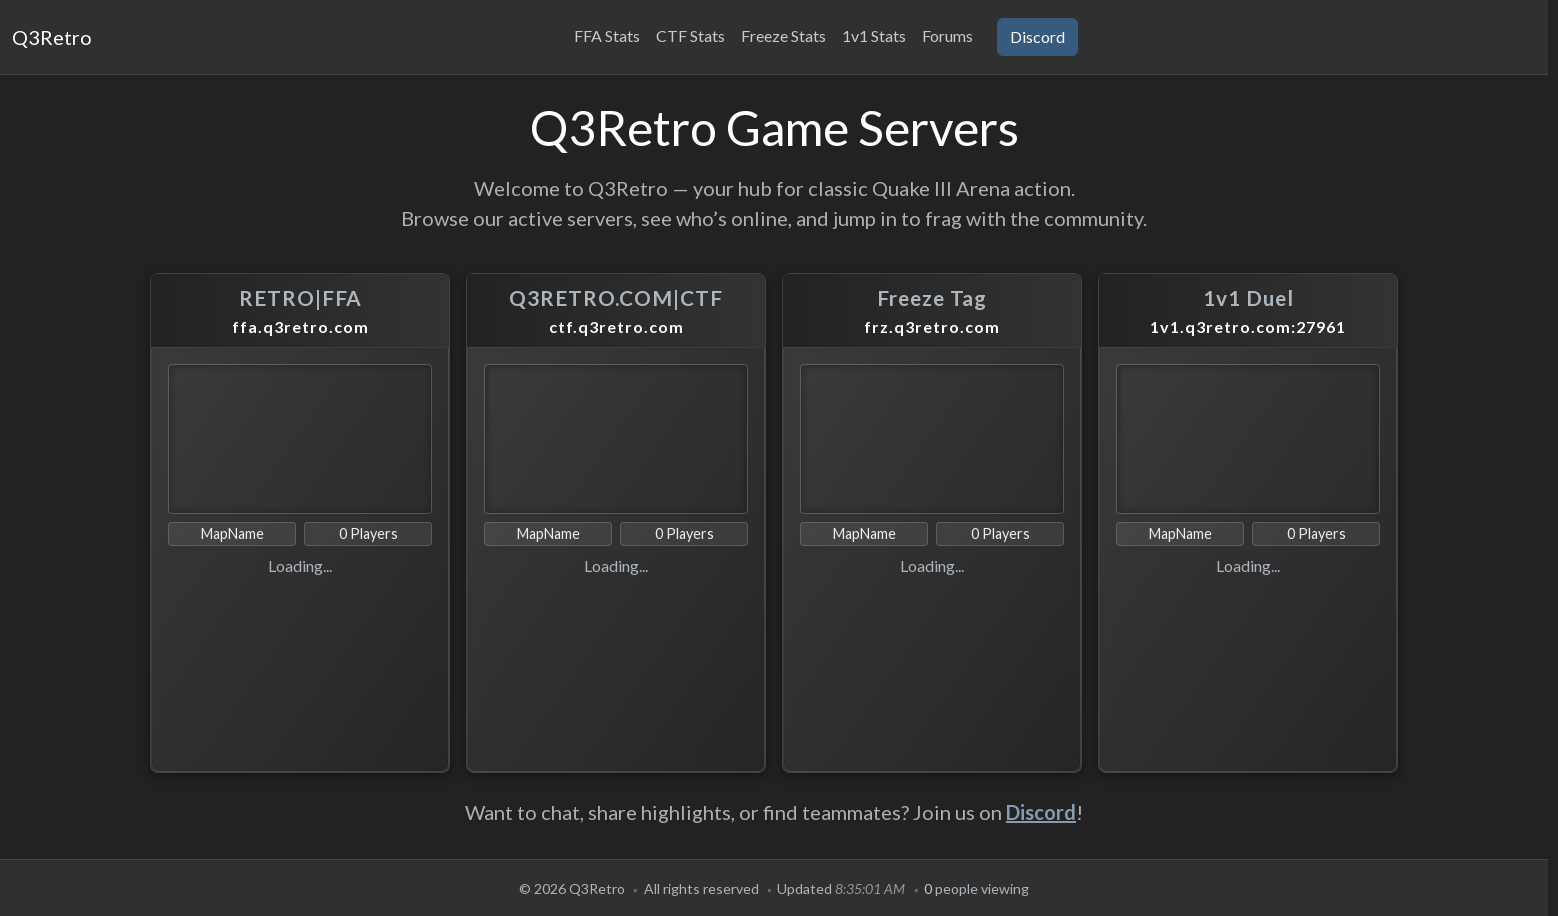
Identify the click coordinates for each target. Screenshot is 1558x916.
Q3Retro (52, 37)
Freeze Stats (783, 35)
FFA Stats (607, 35)
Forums (947, 35)
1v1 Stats (874, 35)
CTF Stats (690, 35)
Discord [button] (1037, 36)
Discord (1041, 812)
